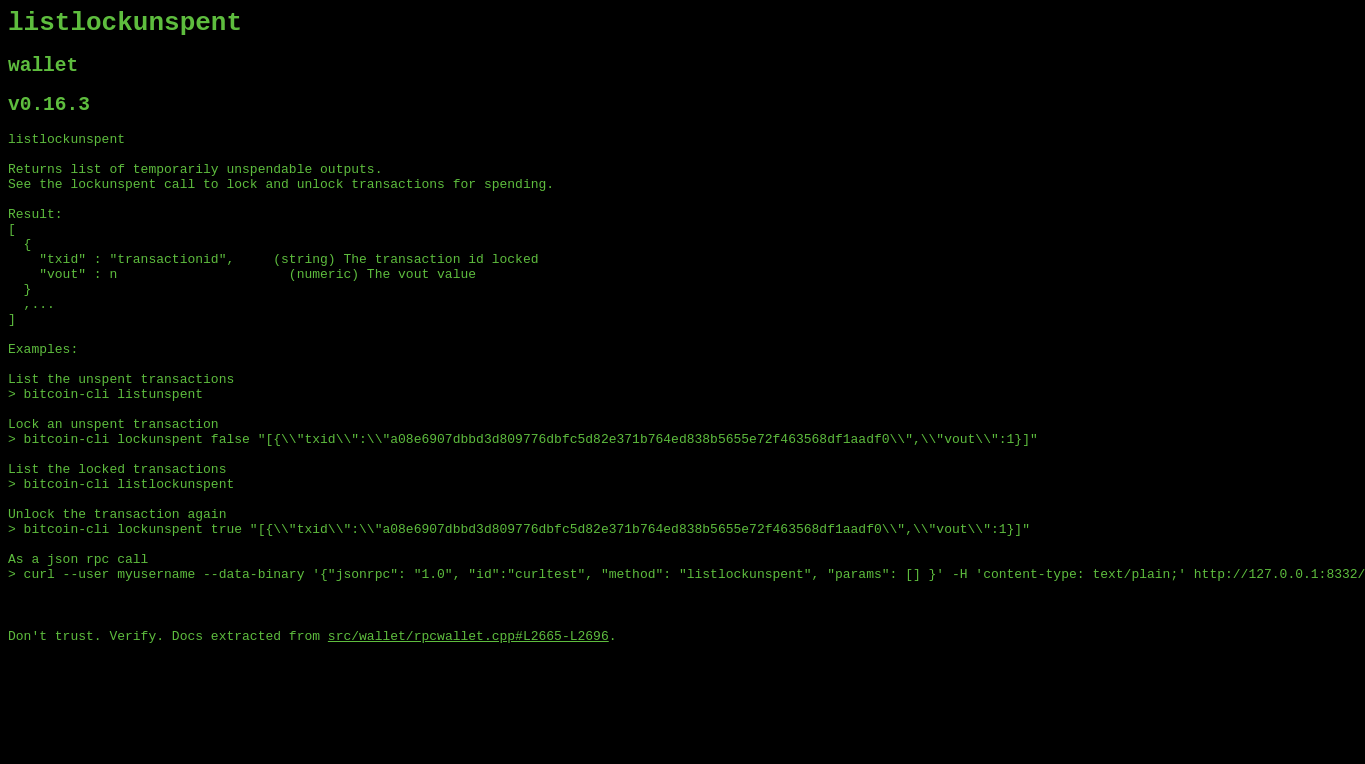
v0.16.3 (49, 118)
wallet (43, 74)
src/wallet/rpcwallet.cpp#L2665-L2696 (468, 747)
